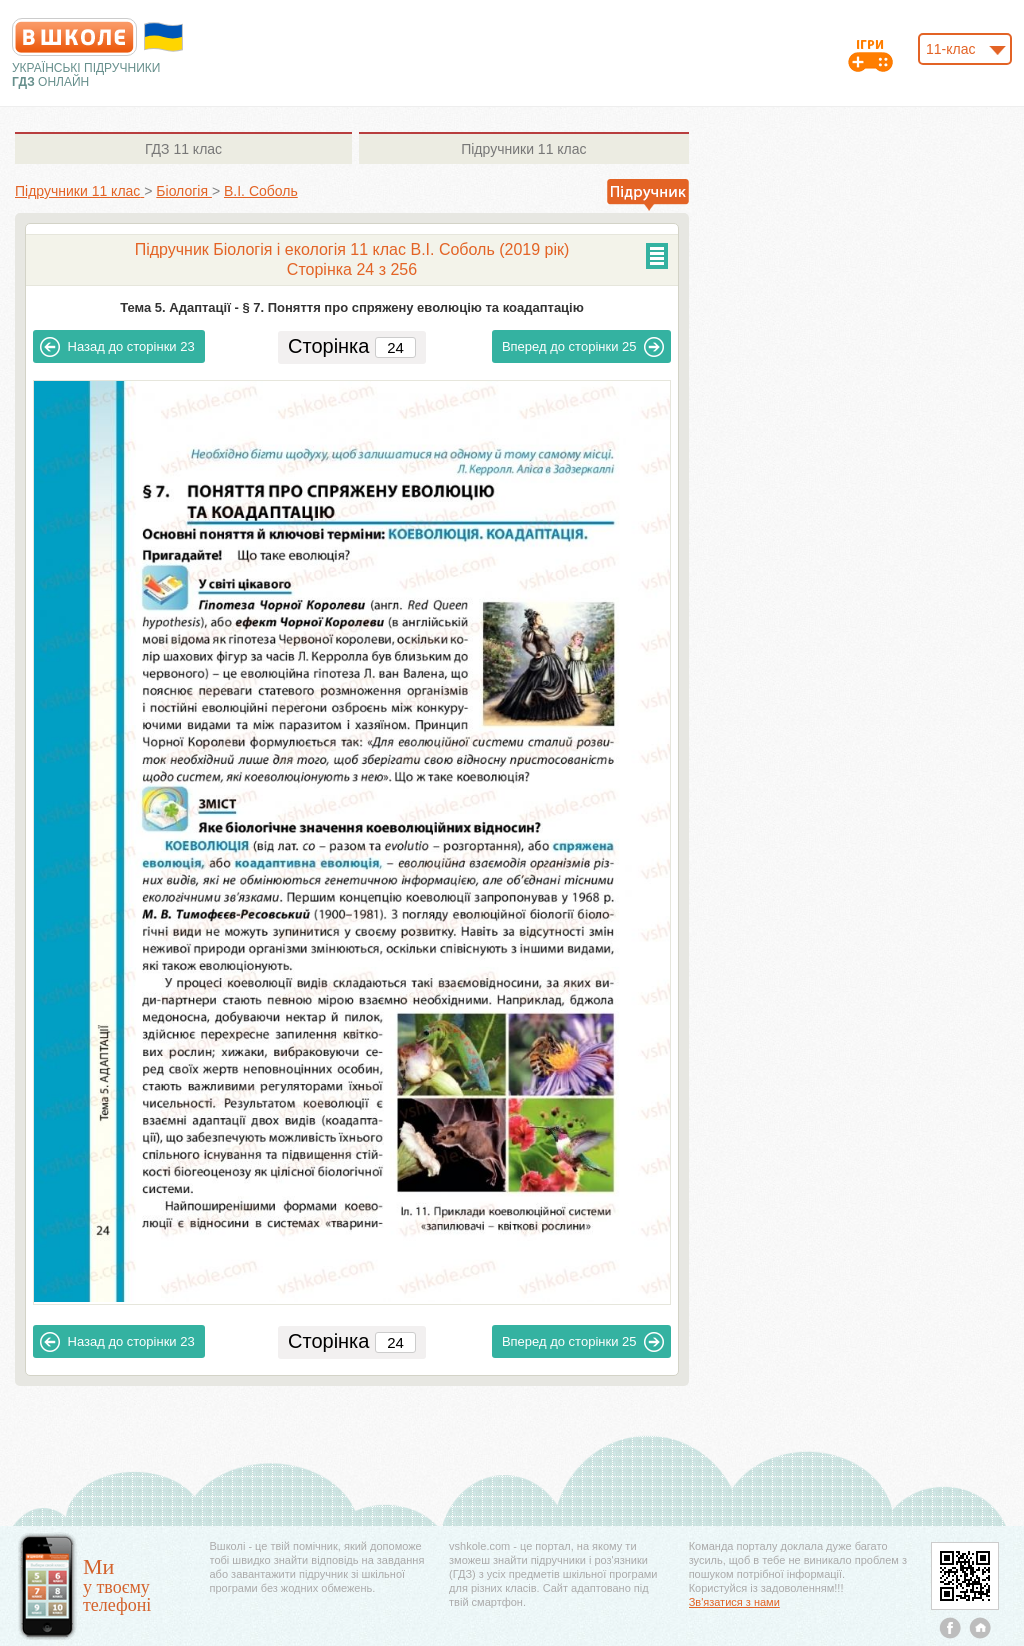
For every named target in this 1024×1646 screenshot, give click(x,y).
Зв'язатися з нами (734, 1602)
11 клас (183, 149)
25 (583, 347)
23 (117, 347)
